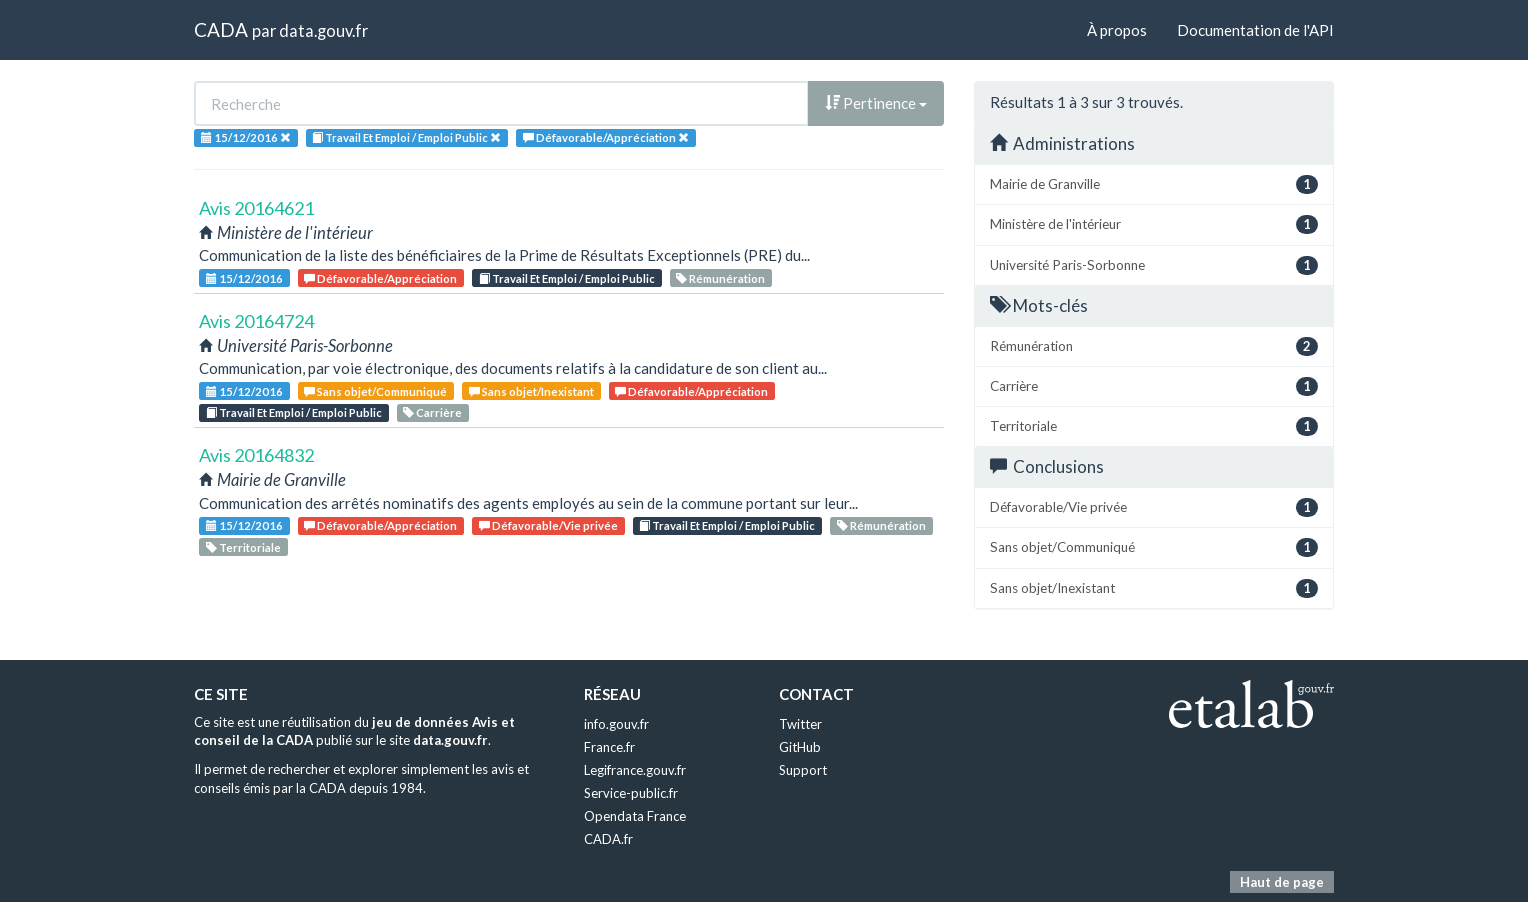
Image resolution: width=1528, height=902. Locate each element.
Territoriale (243, 547)
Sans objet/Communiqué (375, 391)
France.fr (609, 747)
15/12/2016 (244, 278)
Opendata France (635, 816)
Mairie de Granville (1154, 184)
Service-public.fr (631, 793)
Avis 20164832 (256, 455)
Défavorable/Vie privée (548, 525)
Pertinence (876, 103)
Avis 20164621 (256, 208)
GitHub (800, 747)
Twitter (800, 724)
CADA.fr (608, 839)
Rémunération (720, 278)
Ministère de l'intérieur (1154, 224)
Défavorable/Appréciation (380, 278)
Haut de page (1282, 882)
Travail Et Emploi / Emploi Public (567, 278)
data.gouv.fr (323, 30)
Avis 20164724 (256, 321)
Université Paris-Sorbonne (1154, 265)
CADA (221, 29)
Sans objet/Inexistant (531, 391)
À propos (1117, 30)
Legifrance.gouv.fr (635, 770)
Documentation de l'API (1255, 30)
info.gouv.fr (616, 724)
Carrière (432, 412)
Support (803, 770)
